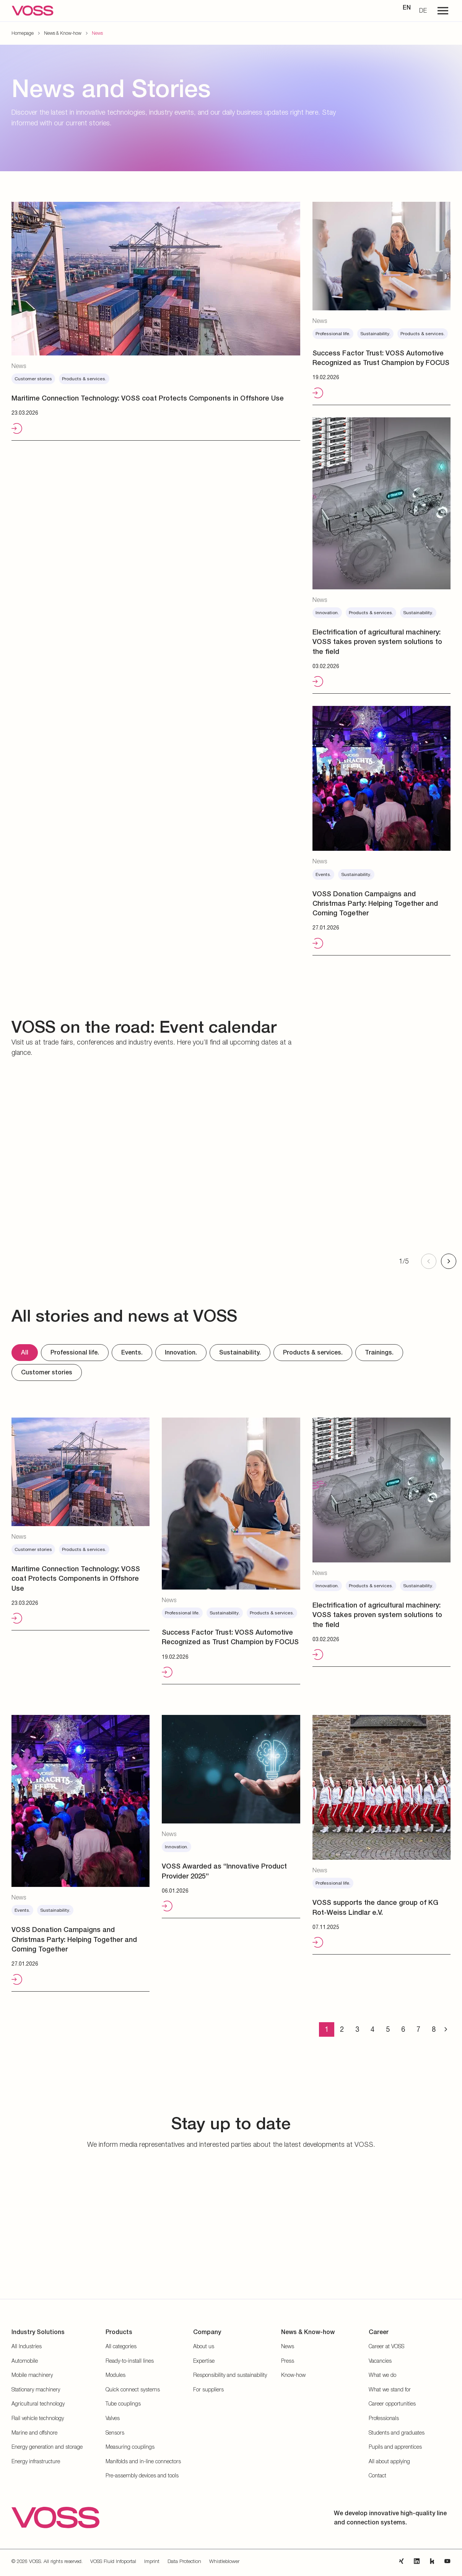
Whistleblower (224, 2561)
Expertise (204, 2360)
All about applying (389, 2461)
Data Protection (184, 2561)
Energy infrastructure (35, 2461)
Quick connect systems (133, 2389)
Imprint (151, 2561)
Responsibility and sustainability (230, 2375)
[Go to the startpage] (32, 10)
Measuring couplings (130, 2446)
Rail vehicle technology (37, 2418)
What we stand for (390, 2389)
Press (287, 2360)
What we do (382, 2375)
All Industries (26, 2346)
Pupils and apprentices (395, 2446)
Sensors (115, 2432)
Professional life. (74, 1352)
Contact (377, 2475)
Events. (132, 1352)
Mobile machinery (32, 2375)
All (24, 1352)
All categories (121, 2346)
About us (203, 2346)
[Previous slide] (428, 1261)
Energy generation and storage (47, 2446)
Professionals (384, 2418)
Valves (113, 2418)
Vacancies (380, 2360)
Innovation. (181, 1352)
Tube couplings (123, 2403)
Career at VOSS (386, 2346)
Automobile (24, 2360)
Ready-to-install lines (130, 2360)
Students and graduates (397, 2432)
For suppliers (208, 2389)
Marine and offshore (34, 2432)
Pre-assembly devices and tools (142, 2475)
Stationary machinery (35, 2389)
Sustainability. (240, 1352)
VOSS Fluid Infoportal (113, 2561)
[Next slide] (448, 1261)
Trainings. (379, 1352)
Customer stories (46, 1372)
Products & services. (313, 1352)
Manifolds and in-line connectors (143, 2461)
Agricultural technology (38, 2403)
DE (423, 10)
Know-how (293, 2375)
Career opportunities (392, 2403)
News (287, 2346)
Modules (115, 2375)
